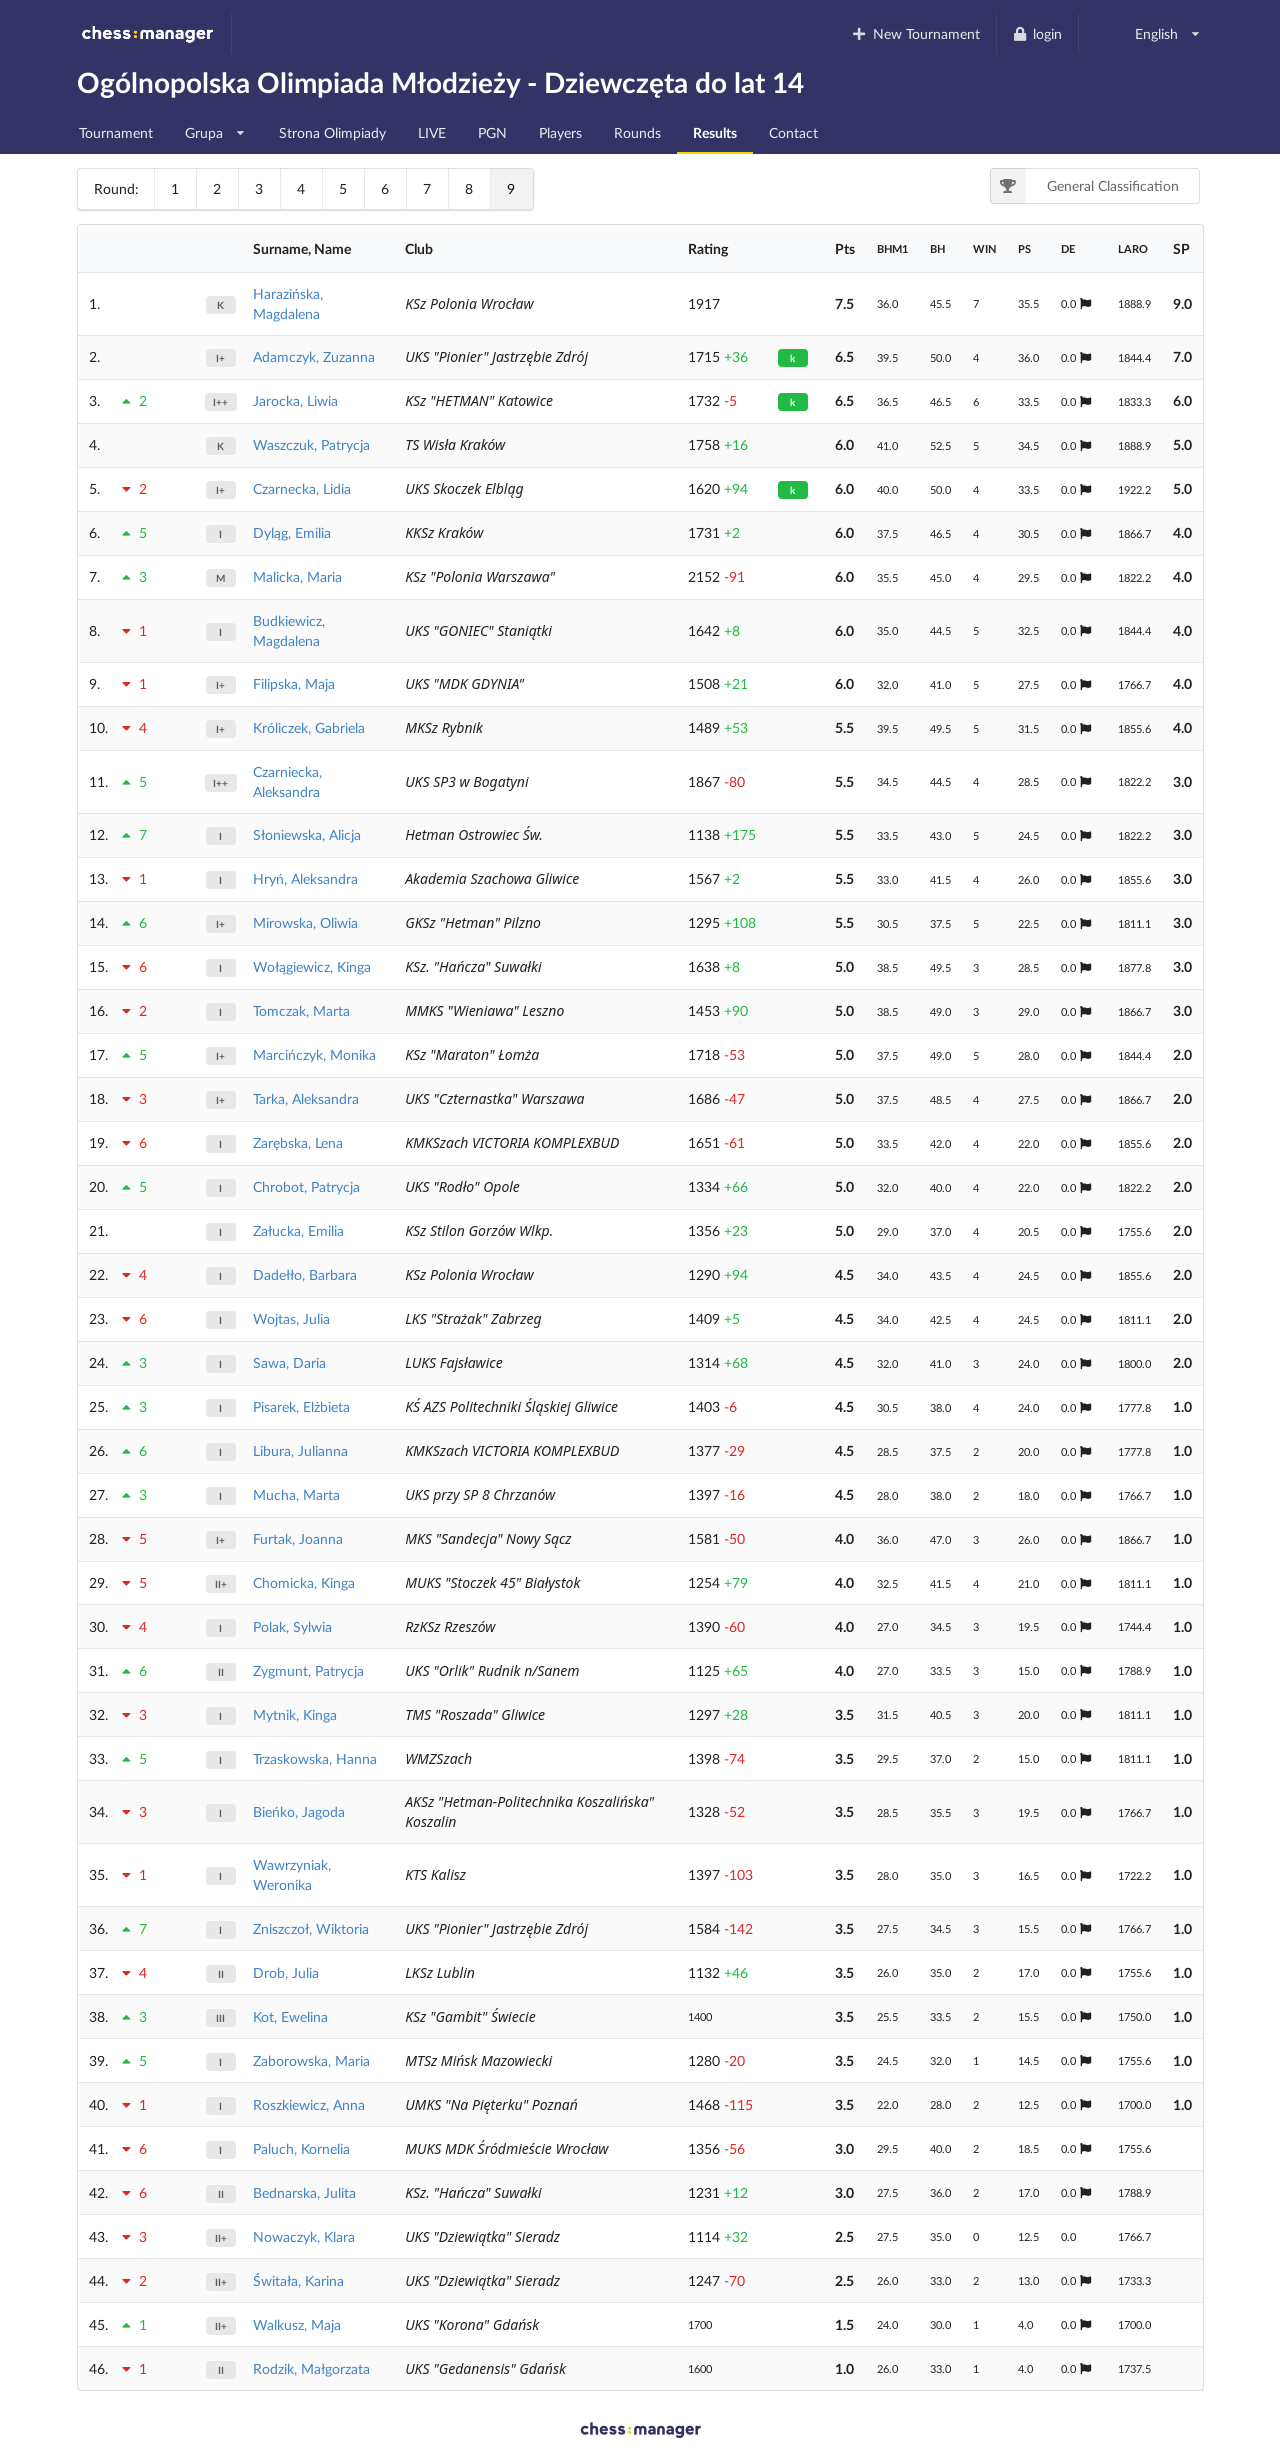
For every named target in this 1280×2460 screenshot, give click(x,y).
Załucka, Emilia (298, 1230)
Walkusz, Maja (297, 2324)
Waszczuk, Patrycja (311, 444)
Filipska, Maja (294, 683)
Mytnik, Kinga (295, 1714)
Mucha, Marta (296, 1494)
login (1037, 33)
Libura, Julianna (300, 1450)
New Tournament (915, 33)
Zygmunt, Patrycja (308, 1670)
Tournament (116, 132)
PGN (492, 132)
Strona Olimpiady (332, 132)
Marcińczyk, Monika (314, 1054)
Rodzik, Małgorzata (311, 2368)
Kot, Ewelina (290, 2016)
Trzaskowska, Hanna (315, 1758)
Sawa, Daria (289, 1362)
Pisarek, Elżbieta (301, 1406)
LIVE (432, 132)
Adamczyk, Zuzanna (314, 356)
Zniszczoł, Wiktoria (311, 1928)
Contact (793, 132)
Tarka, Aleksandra (306, 1098)
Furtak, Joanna (298, 1538)
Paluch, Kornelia (301, 2148)
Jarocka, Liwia (295, 400)
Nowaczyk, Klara (304, 2236)
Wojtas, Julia (291, 1318)
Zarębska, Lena (298, 1142)
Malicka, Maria (297, 576)
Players (560, 132)
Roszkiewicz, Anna (309, 2104)
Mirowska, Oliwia (305, 922)
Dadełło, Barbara (305, 1274)
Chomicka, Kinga (304, 1582)
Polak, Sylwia (292, 1626)
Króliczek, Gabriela (309, 727)
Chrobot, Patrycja (306, 1186)
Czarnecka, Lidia (302, 488)
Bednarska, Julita (304, 2192)
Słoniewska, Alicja (307, 834)
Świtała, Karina (298, 2280)
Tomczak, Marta (301, 1010)
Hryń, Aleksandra (305, 878)
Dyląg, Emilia (292, 532)
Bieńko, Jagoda (299, 1811)
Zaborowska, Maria (311, 2060)
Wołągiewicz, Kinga (312, 966)
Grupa (216, 127)
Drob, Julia (286, 1972)
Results (715, 132)
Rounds (637, 132)
